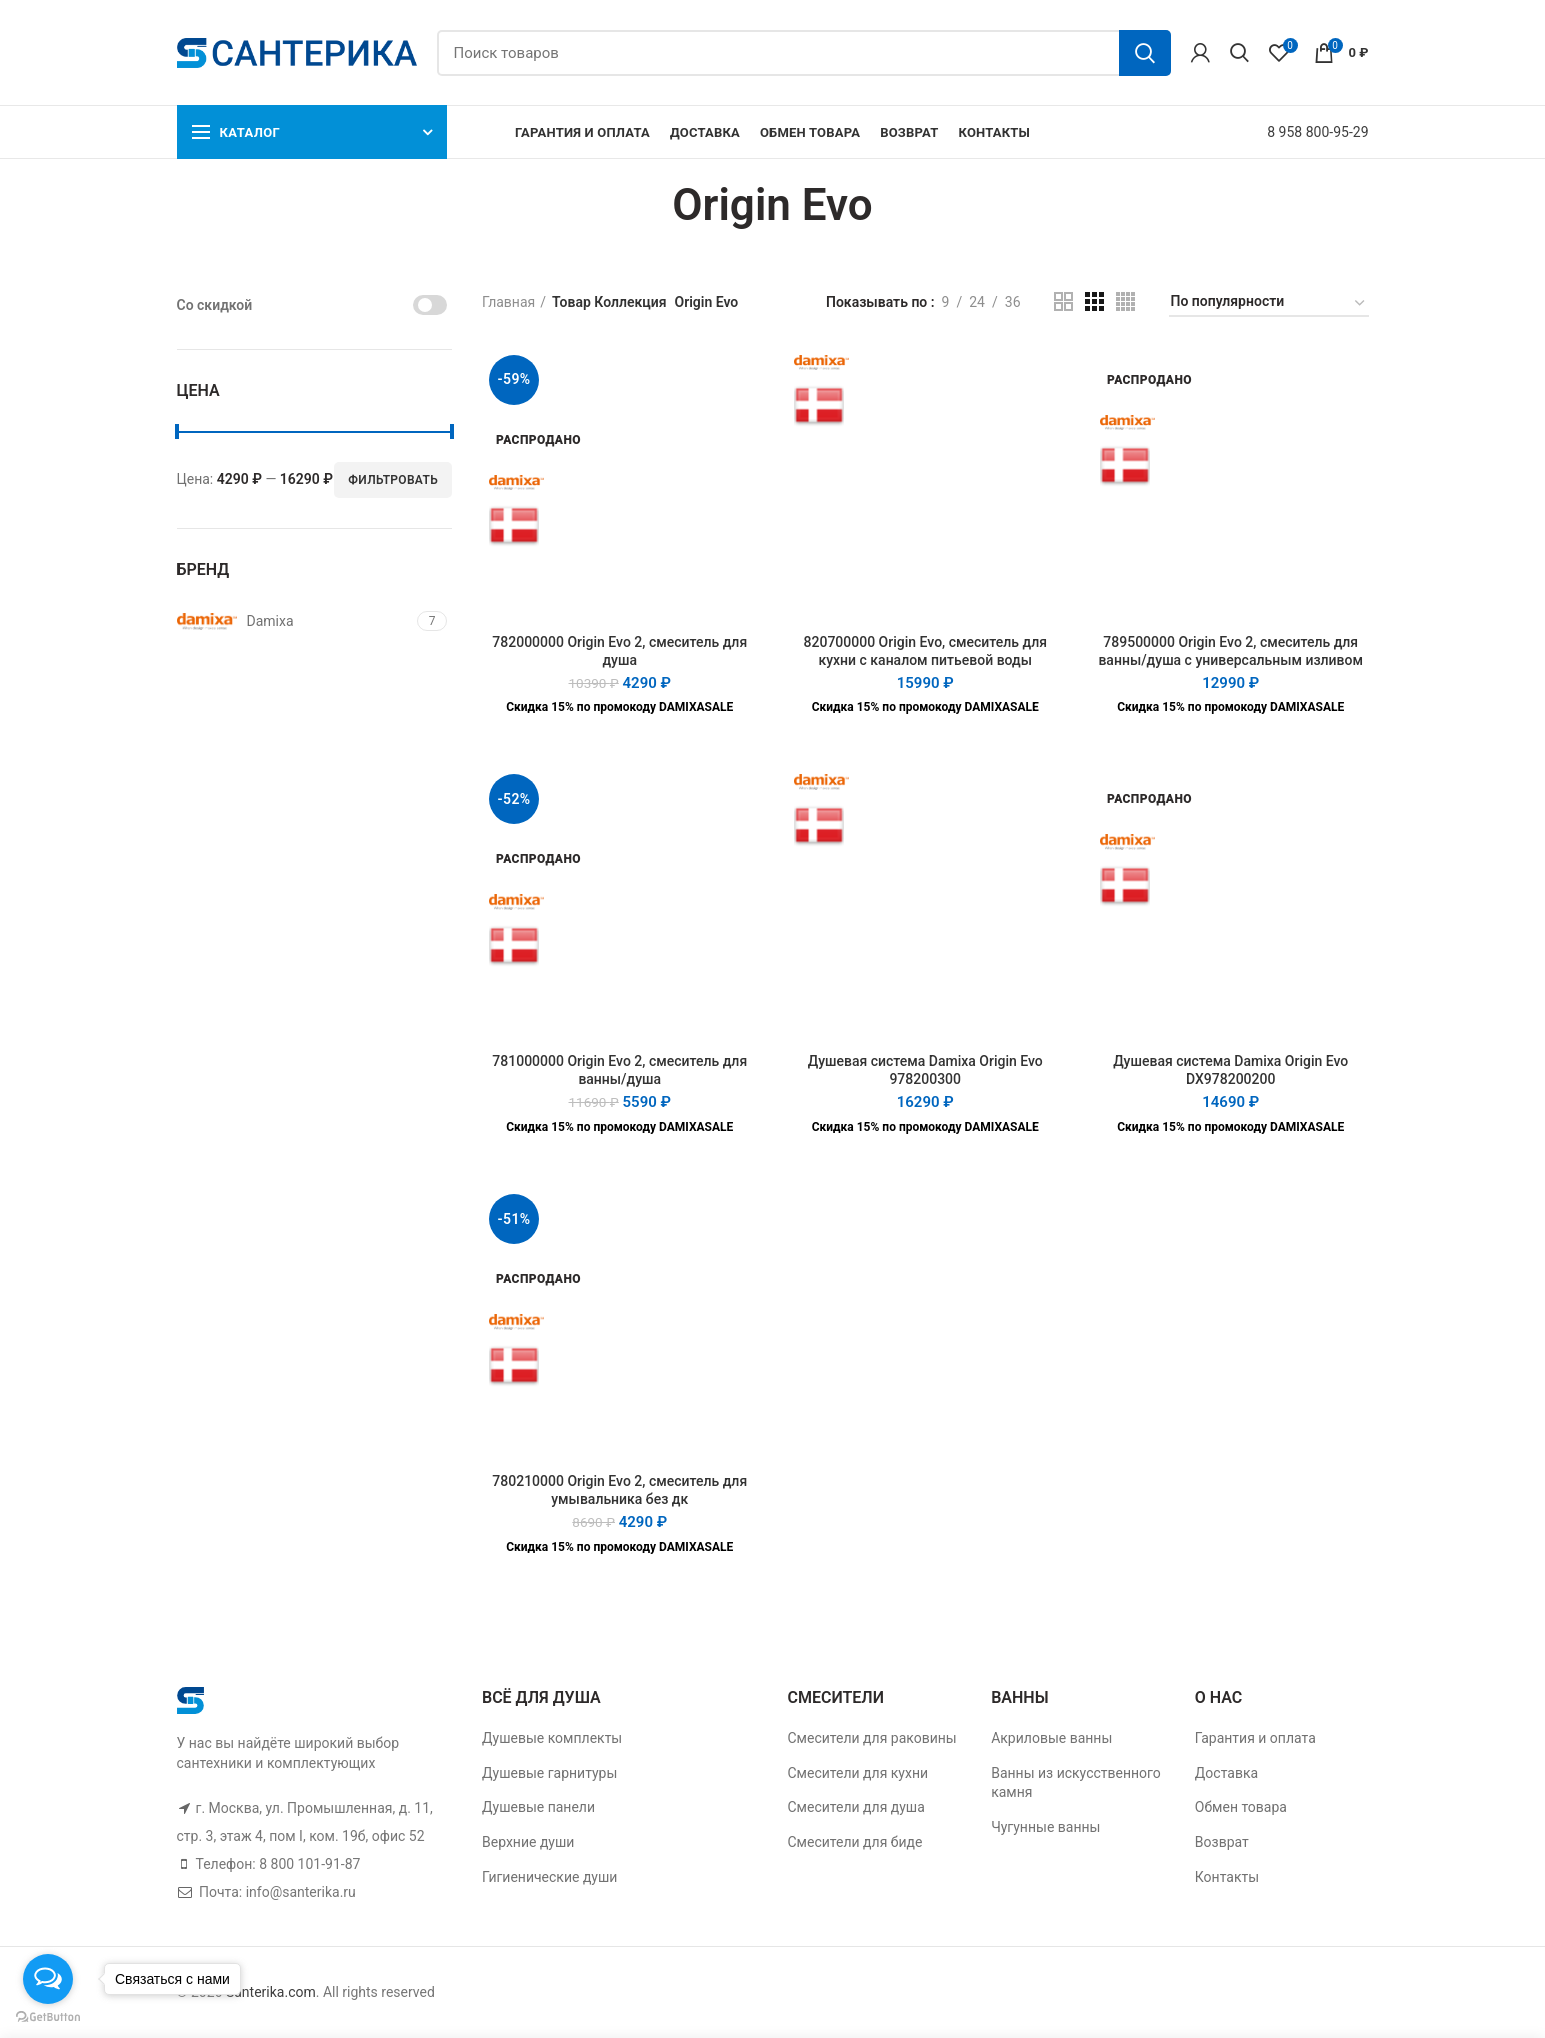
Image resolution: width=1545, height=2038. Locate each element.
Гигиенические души (549, 1877)
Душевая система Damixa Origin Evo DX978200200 (1230, 1070)
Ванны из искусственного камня (1076, 1783)
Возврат (1222, 1842)
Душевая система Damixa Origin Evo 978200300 (925, 1070)
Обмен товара (1241, 1807)
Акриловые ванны (1051, 1738)
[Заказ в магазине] (1269, 304)
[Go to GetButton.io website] (48, 2017)
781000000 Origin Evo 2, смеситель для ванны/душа (619, 1070)
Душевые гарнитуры (549, 1773)
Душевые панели (538, 1807)
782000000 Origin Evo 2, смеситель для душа (619, 651)
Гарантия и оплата (1255, 1738)
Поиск (1145, 53)
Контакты (1227, 1877)
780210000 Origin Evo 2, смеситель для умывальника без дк (619, 1490)
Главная (508, 302)
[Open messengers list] (48, 1979)
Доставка (1226, 1773)
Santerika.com (271, 1992)
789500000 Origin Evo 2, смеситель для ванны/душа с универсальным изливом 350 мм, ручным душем (1230, 660)
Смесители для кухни (858, 1773)
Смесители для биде (855, 1842)
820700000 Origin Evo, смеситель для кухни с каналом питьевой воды (925, 651)
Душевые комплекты (552, 1738)
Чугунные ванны (1045, 1827)
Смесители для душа (856, 1807)
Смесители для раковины (872, 1738)
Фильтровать (393, 480)
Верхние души (528, 1842)
